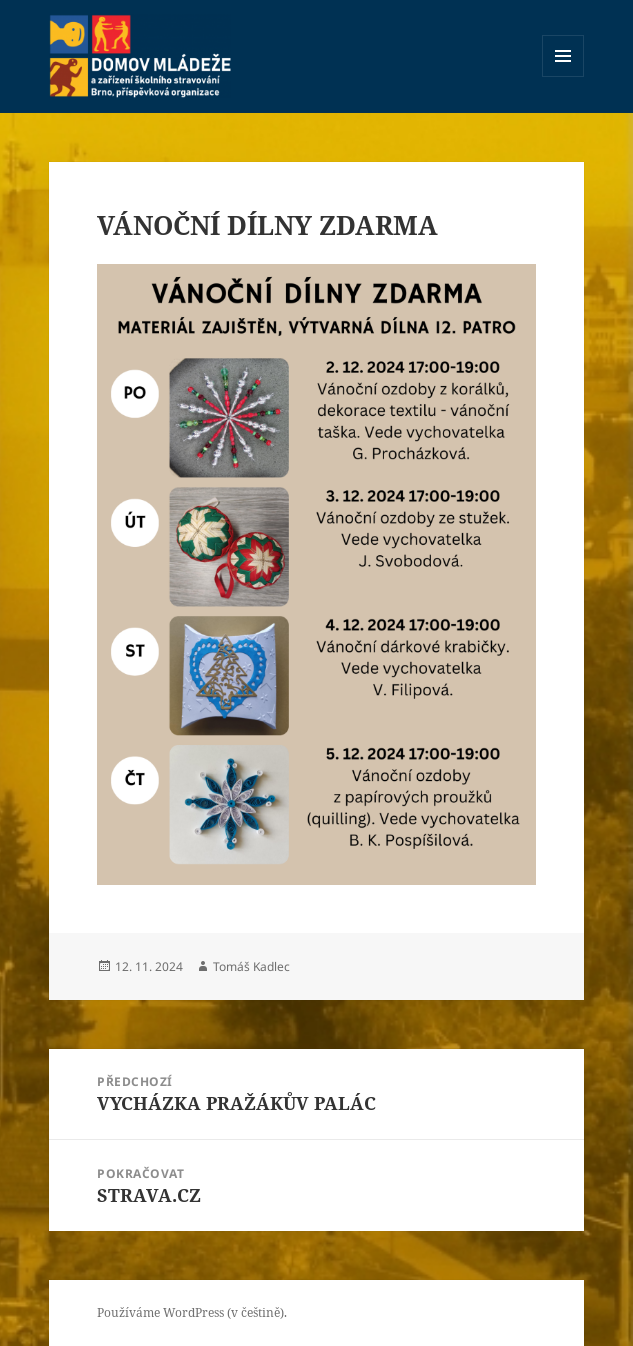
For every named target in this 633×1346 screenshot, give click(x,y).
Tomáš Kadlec (251, 966)
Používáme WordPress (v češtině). (192, 1312)
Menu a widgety (563, 76)
